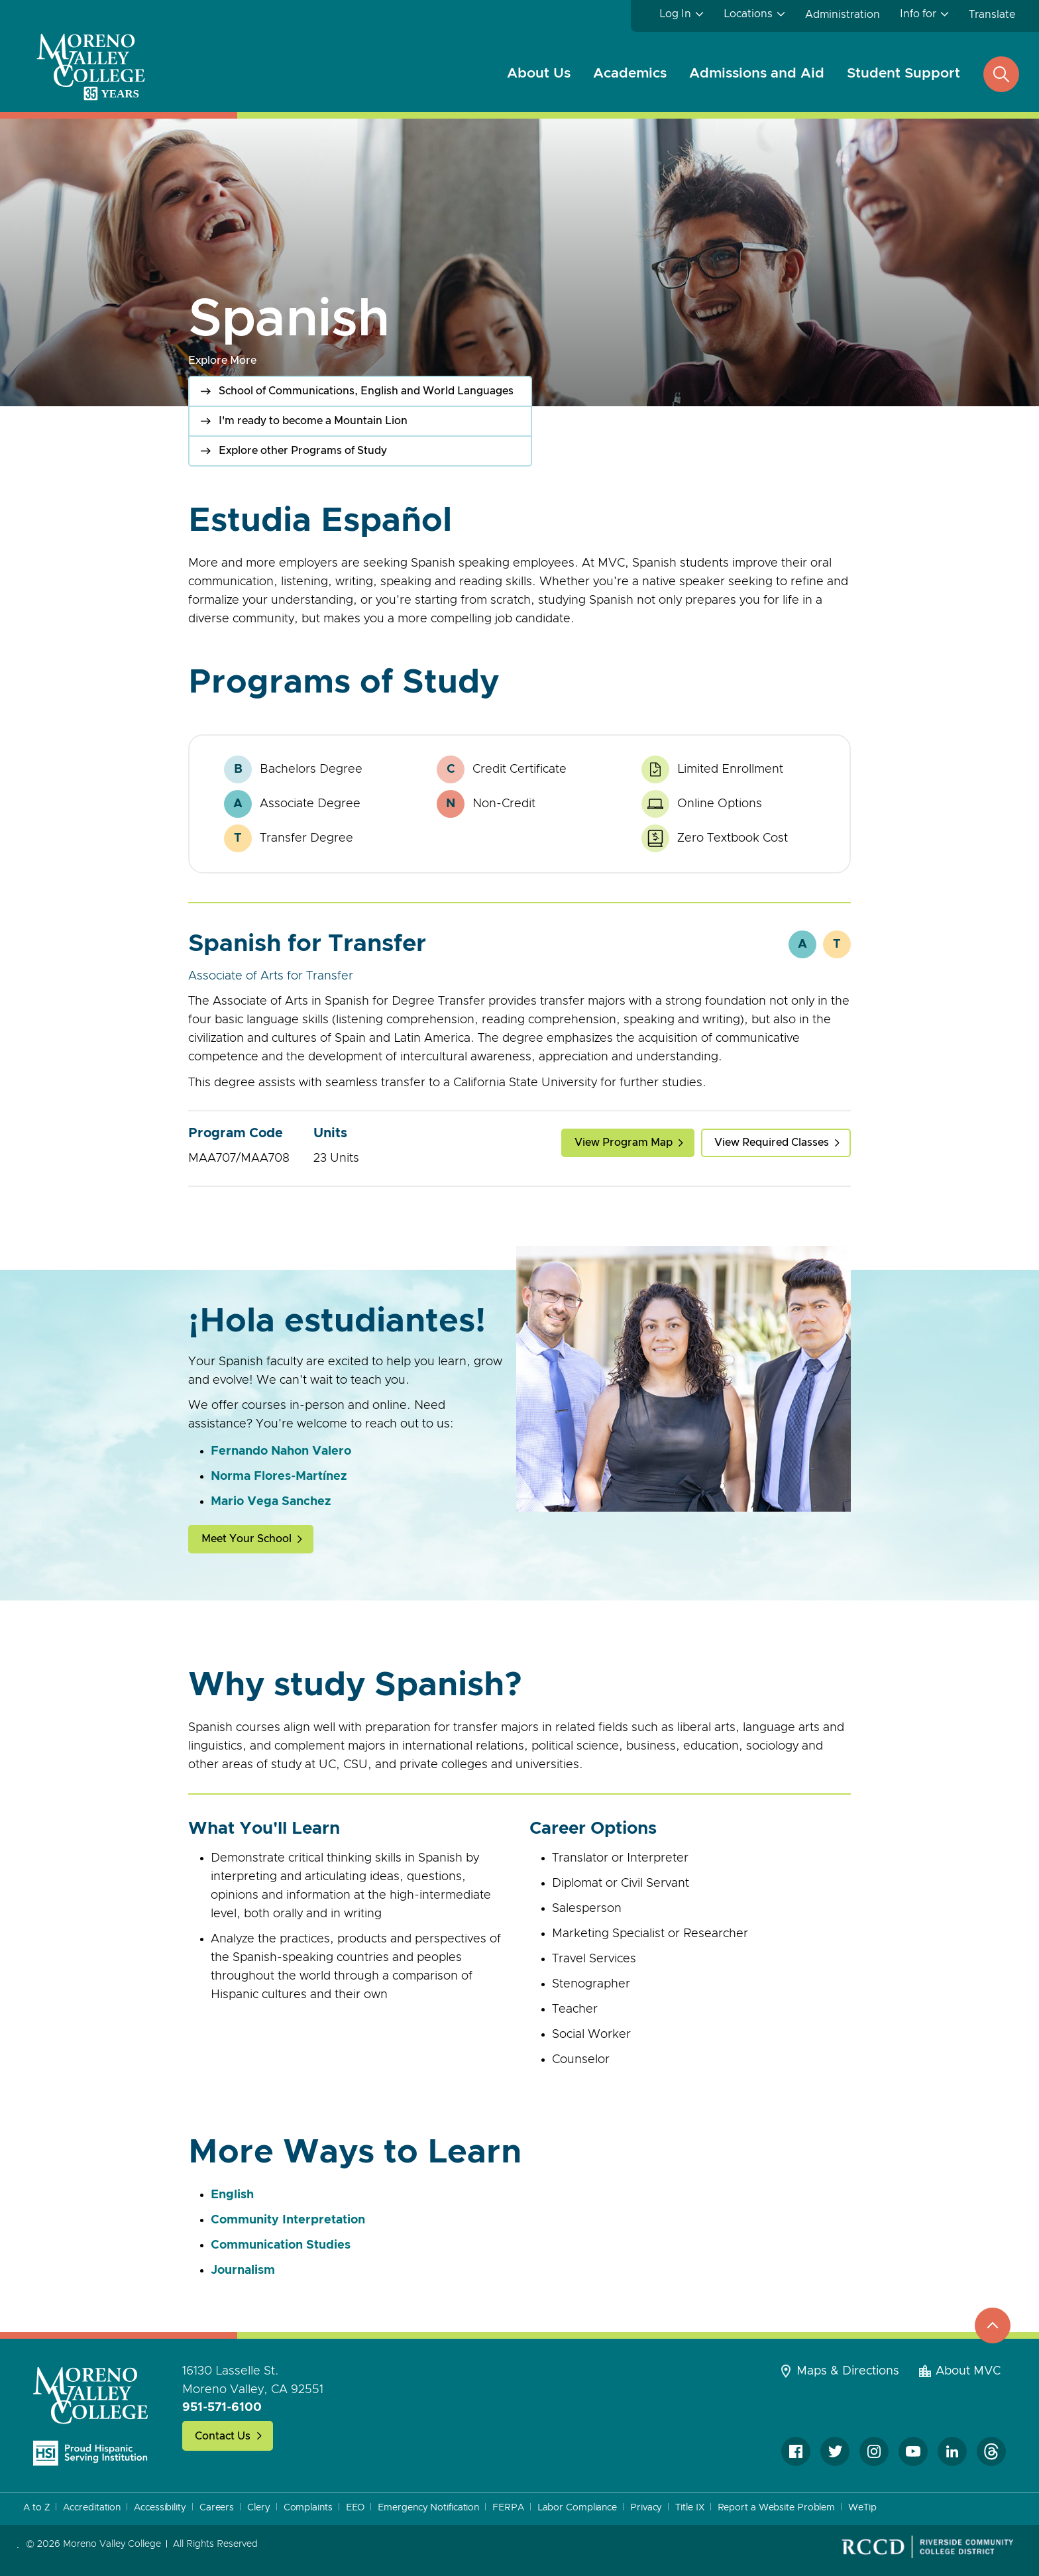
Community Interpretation (288, 2220)
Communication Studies (281, 2245)
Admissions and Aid (756, 73)
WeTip (862, 2507)
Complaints (308, 2507)
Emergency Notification (428, 2507)
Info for (918, 14)
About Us (539, 73)
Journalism (243, 2270)
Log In (675, 14)
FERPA (508, 2507)
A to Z (36, 2507)
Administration (842, 14)
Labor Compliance (577, 2507)
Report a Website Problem (777, 2507)
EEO (355, 2507)
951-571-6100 (222, 2408)
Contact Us (222, 2436)
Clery (258, 2507)
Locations (748, 14)
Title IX (689, 2507)
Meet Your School (246, 1539)
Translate (992, 14)
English (232, 2195)
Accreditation (92, 2507)
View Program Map (623, 1142)
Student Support (903, 73)
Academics (630, 73)
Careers (216, 2507)
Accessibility (160, 2507)
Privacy (646, 2507)
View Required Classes (771, 1142)
